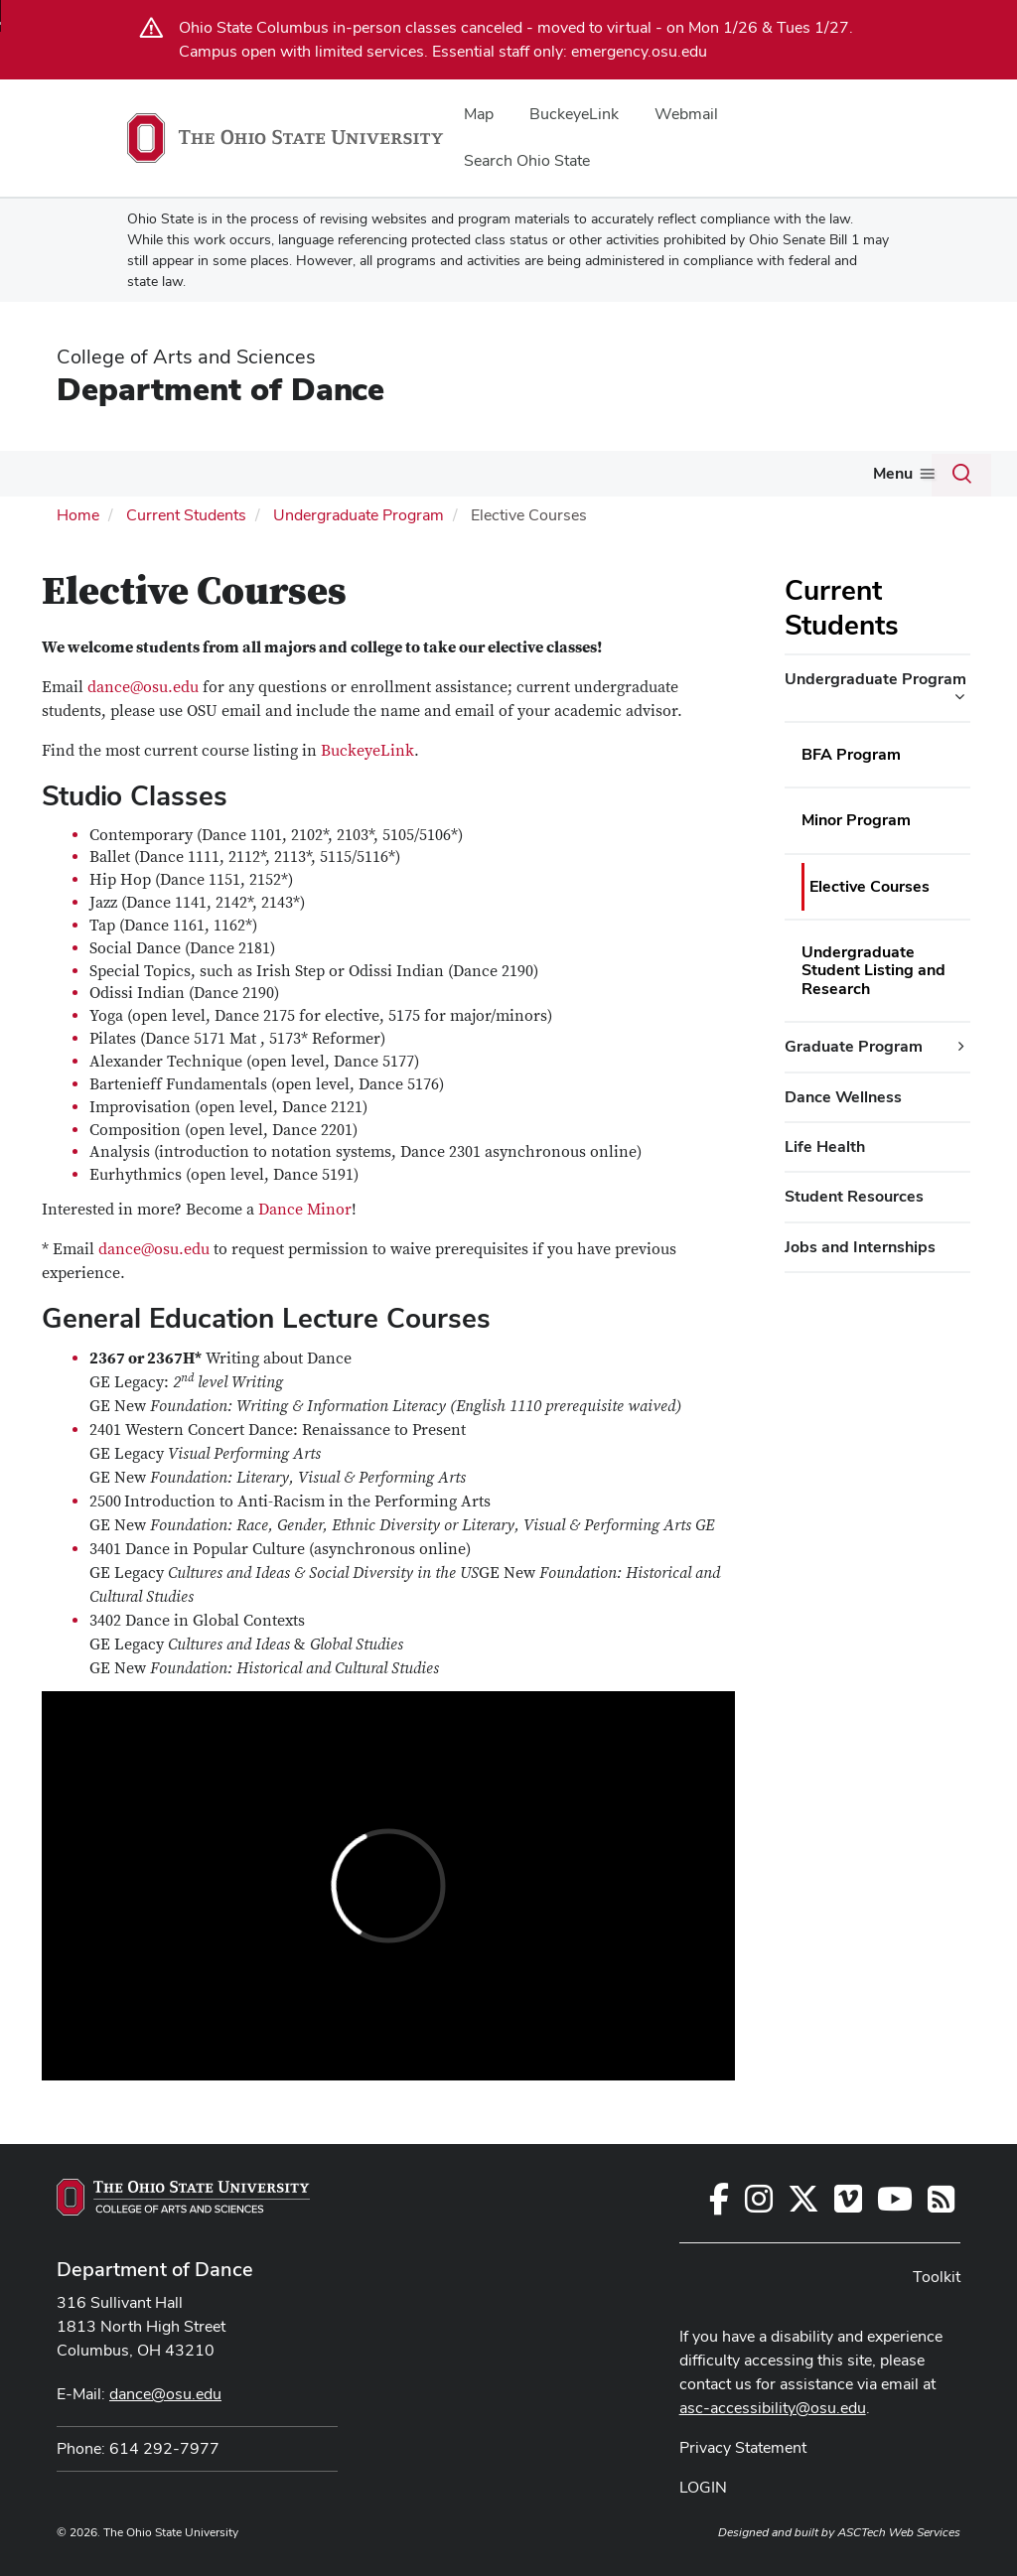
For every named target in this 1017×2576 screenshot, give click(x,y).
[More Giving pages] (645, 479)
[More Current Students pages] (489, 479)
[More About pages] (87, 479)
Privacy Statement (742, 2444)
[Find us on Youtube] (895, 2202)
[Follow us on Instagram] (759, 2202)
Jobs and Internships (860, 1244)
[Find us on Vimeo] (848, 2202)
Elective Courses (869, 884)
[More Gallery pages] (177, 479)
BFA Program (851, 752)
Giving (614, 473)
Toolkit (866, 473)
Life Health (825, 1144)
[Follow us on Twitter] (803, 2202)
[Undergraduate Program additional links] (959, 695)
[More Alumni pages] (736, 479)
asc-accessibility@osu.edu (772, 2404)
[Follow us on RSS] (941, 2202)
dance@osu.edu (143, 684)
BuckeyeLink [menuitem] (574, 113)
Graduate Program (854, 1044)
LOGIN (703, 2484)
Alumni (702, 473)
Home (78, 512)
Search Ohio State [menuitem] (527, 160)
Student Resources (854, 1194)
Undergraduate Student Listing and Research (873, 968)
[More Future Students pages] (329, 479)
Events (543, 473)
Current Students (421, 473)
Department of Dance (220, 388)
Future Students (265, 473)
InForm (793, 473)
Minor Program (856, 817)
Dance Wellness (843, 1094)
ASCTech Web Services (898, 2529)
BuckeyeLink (367, 748)
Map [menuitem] (479, 113)
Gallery (144, 473)
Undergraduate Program (358, 512)
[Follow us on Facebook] (719, 2202)
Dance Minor (305, 1207)
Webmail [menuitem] (686, 113)
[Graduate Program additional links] (961, 1045)
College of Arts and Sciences (186, 356)
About (57, 473)
